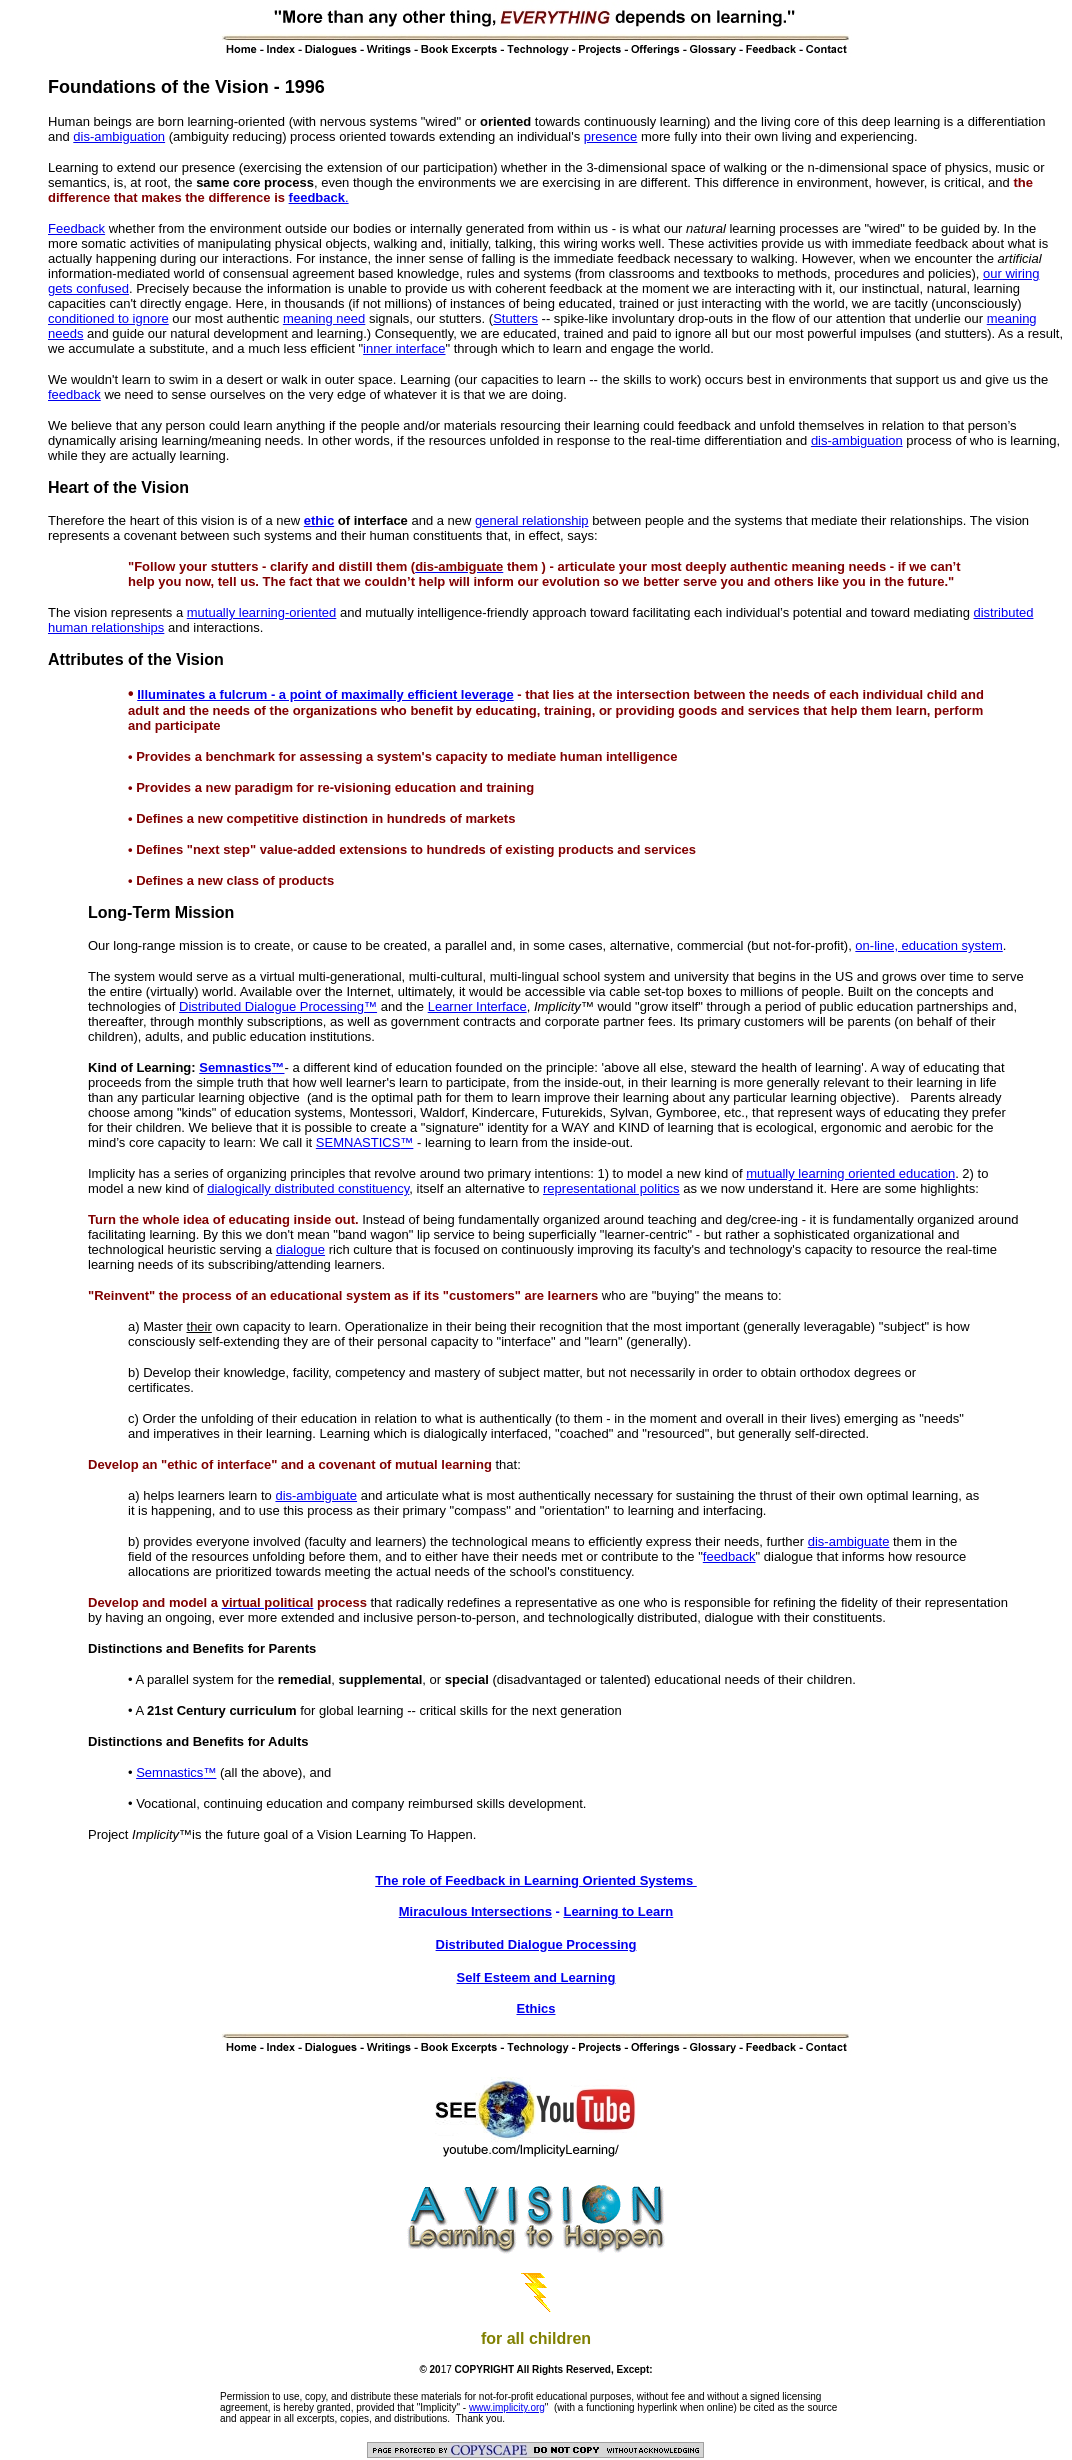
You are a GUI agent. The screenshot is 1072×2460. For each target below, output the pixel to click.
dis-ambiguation (119, 136)
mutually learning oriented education (850, 1173)
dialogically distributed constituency (308, 1188)
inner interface (404, 348)
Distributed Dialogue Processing (536, 1944)
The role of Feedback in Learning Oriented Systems (535, 1880)
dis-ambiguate (316, 1495)
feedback (317, 197)
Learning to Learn (618, 1911)
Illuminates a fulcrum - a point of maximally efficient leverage (325, 694)
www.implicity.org (507, 2407)
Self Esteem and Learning (536, 1977)
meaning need (324, 318)
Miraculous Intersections (475, 1911)
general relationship (531, 520)
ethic (319, 520)
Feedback (76, 228)
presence (610, 136)
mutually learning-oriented (262, 612)
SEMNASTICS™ (365, 1142)
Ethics (535, 2008)
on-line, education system (928, 945)
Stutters (515, 318)
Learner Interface (477, 1006)
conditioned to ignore (108, 318)
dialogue (300, 1249)
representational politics (611, 1188)
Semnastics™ (241, 1067)
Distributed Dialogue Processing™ (278, 1006)
